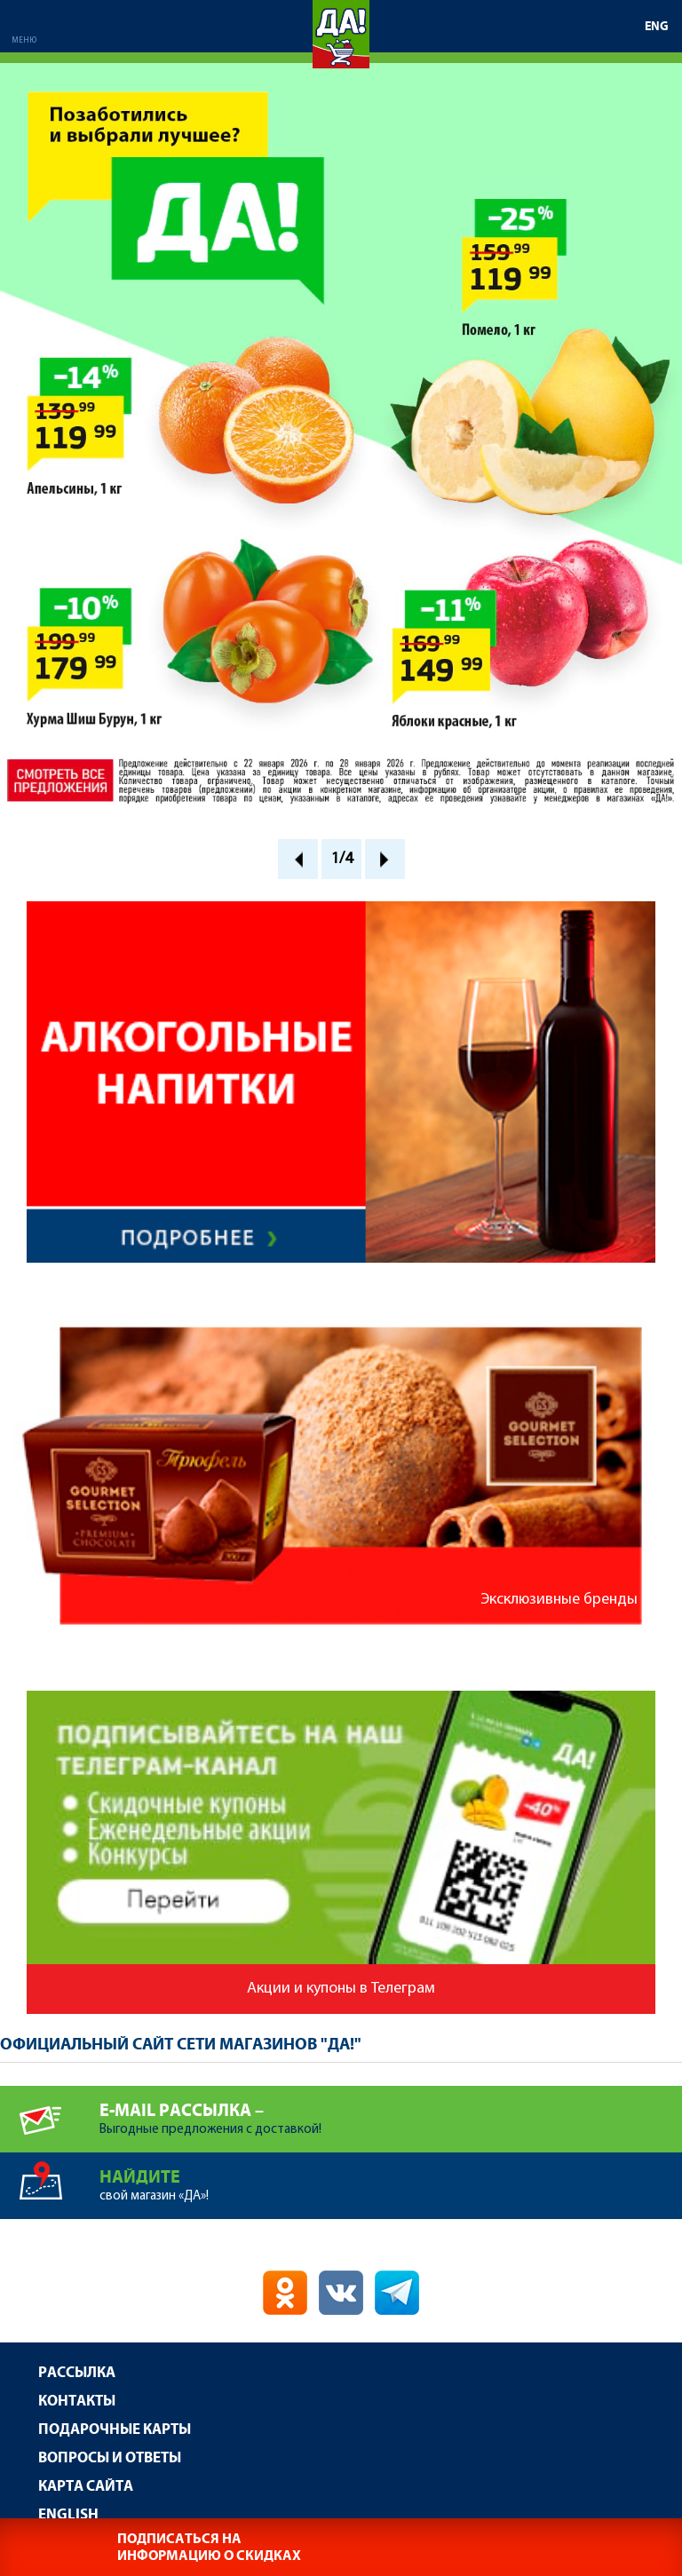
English (68, 2515)
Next (385, 859)
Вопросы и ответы (109, 2458)
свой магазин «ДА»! (390, 2177)
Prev (298, 859)
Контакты (76, 2401)
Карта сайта (85, 2486)
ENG (657, 27)
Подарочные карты (114, 2429)
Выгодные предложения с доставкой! (390, 2111)
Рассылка (76, 2373)
